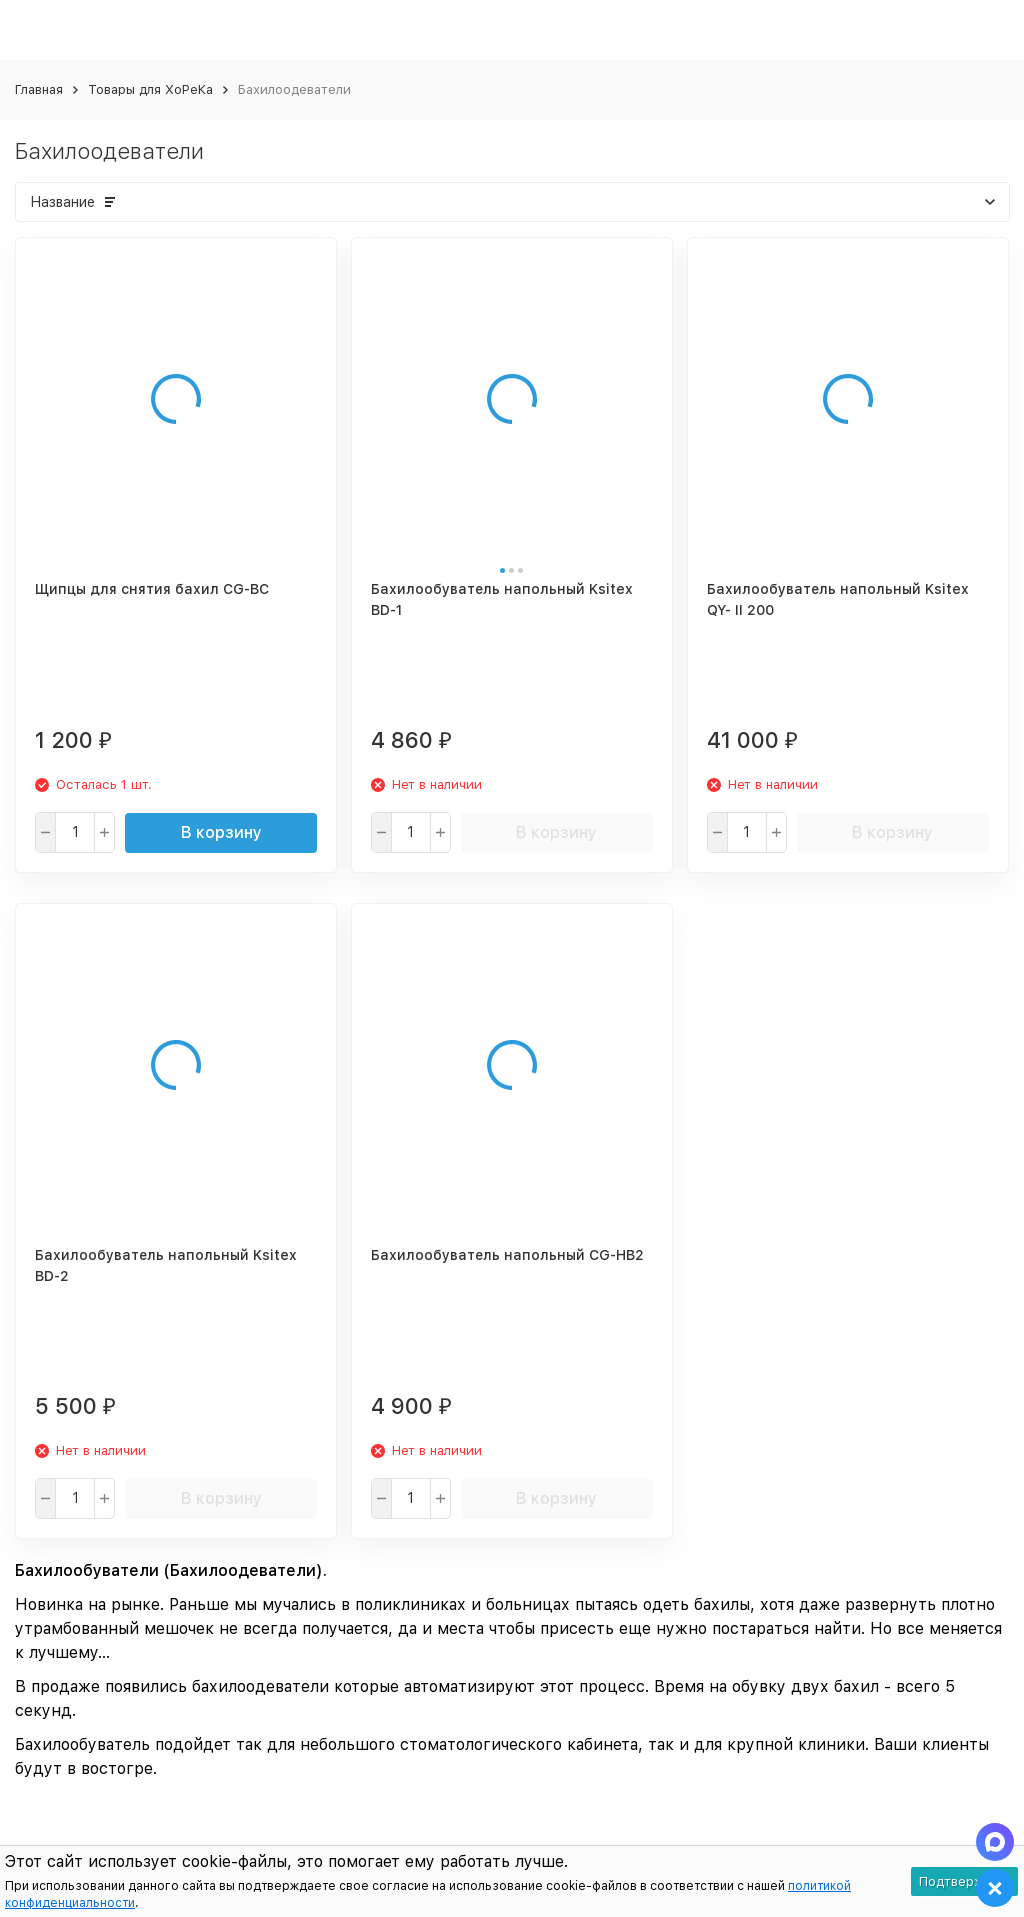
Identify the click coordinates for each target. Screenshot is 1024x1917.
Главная (39, 89)
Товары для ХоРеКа (150, 89)
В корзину (221, 832)
